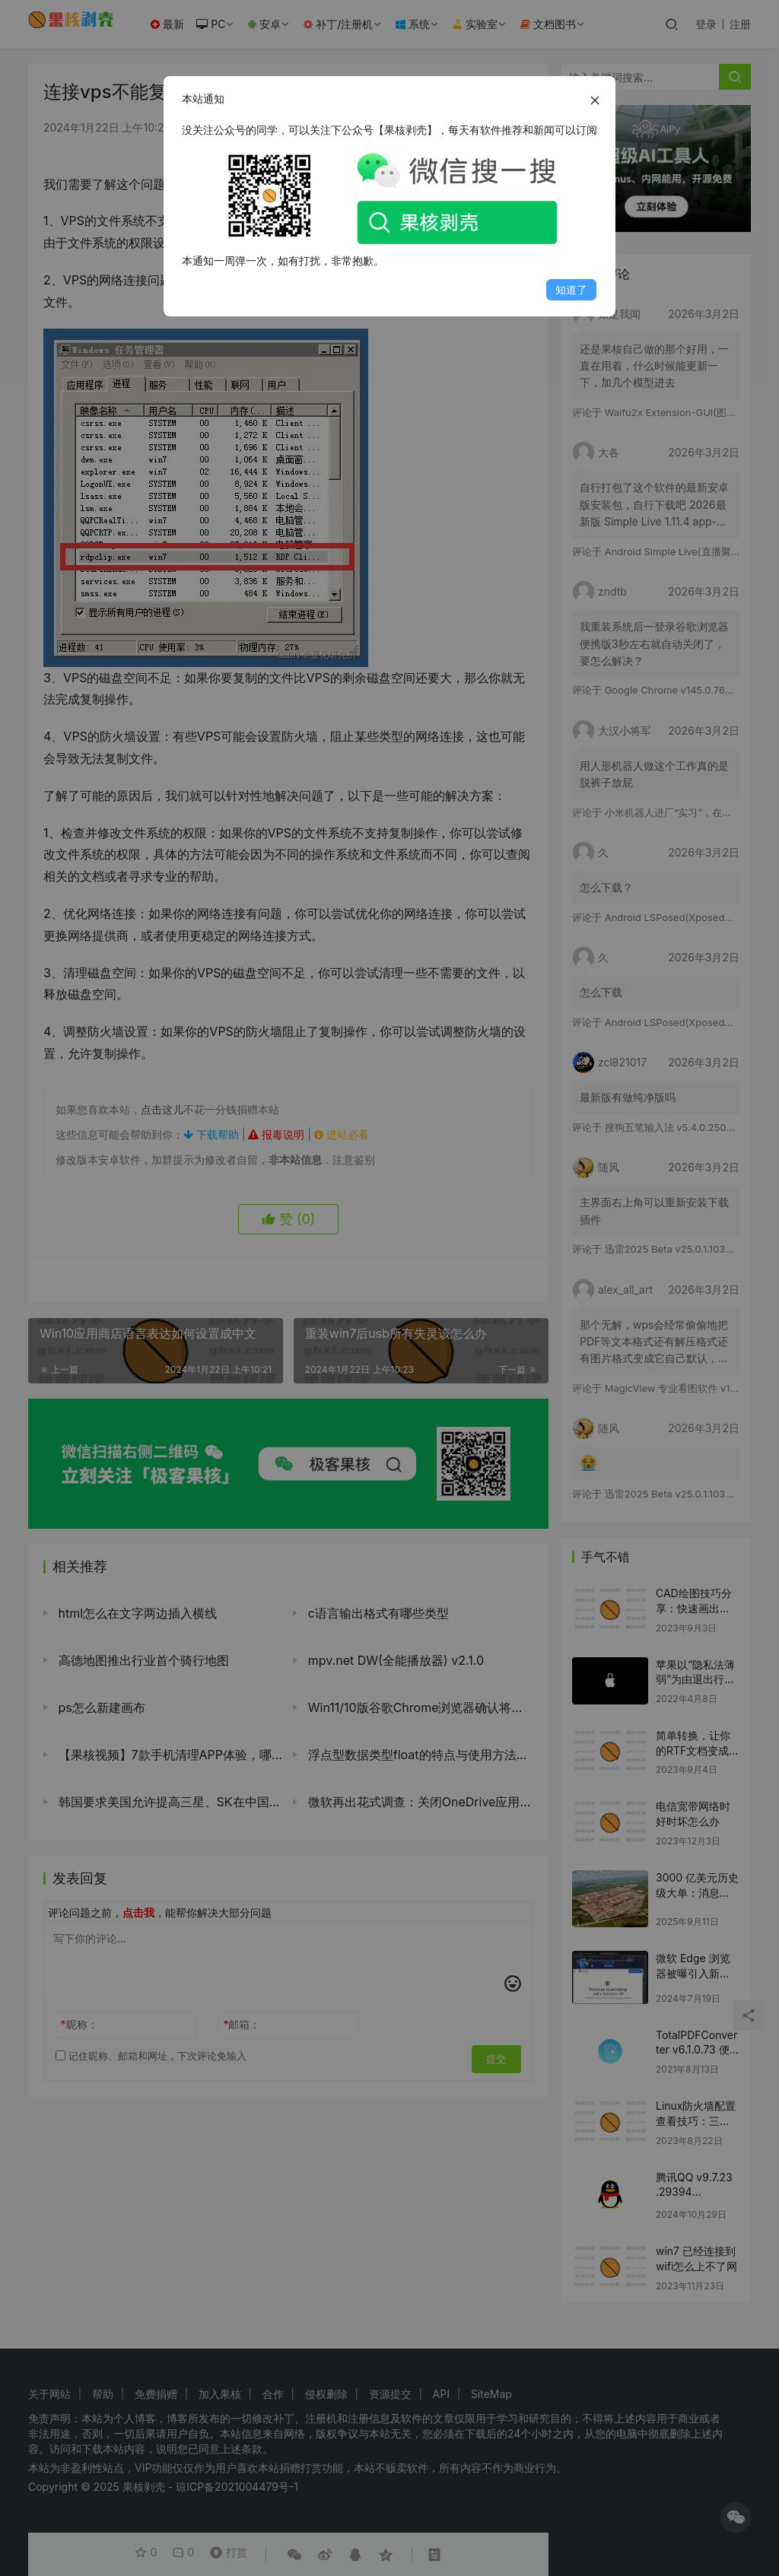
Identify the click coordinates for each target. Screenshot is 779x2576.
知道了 (571, 289)
